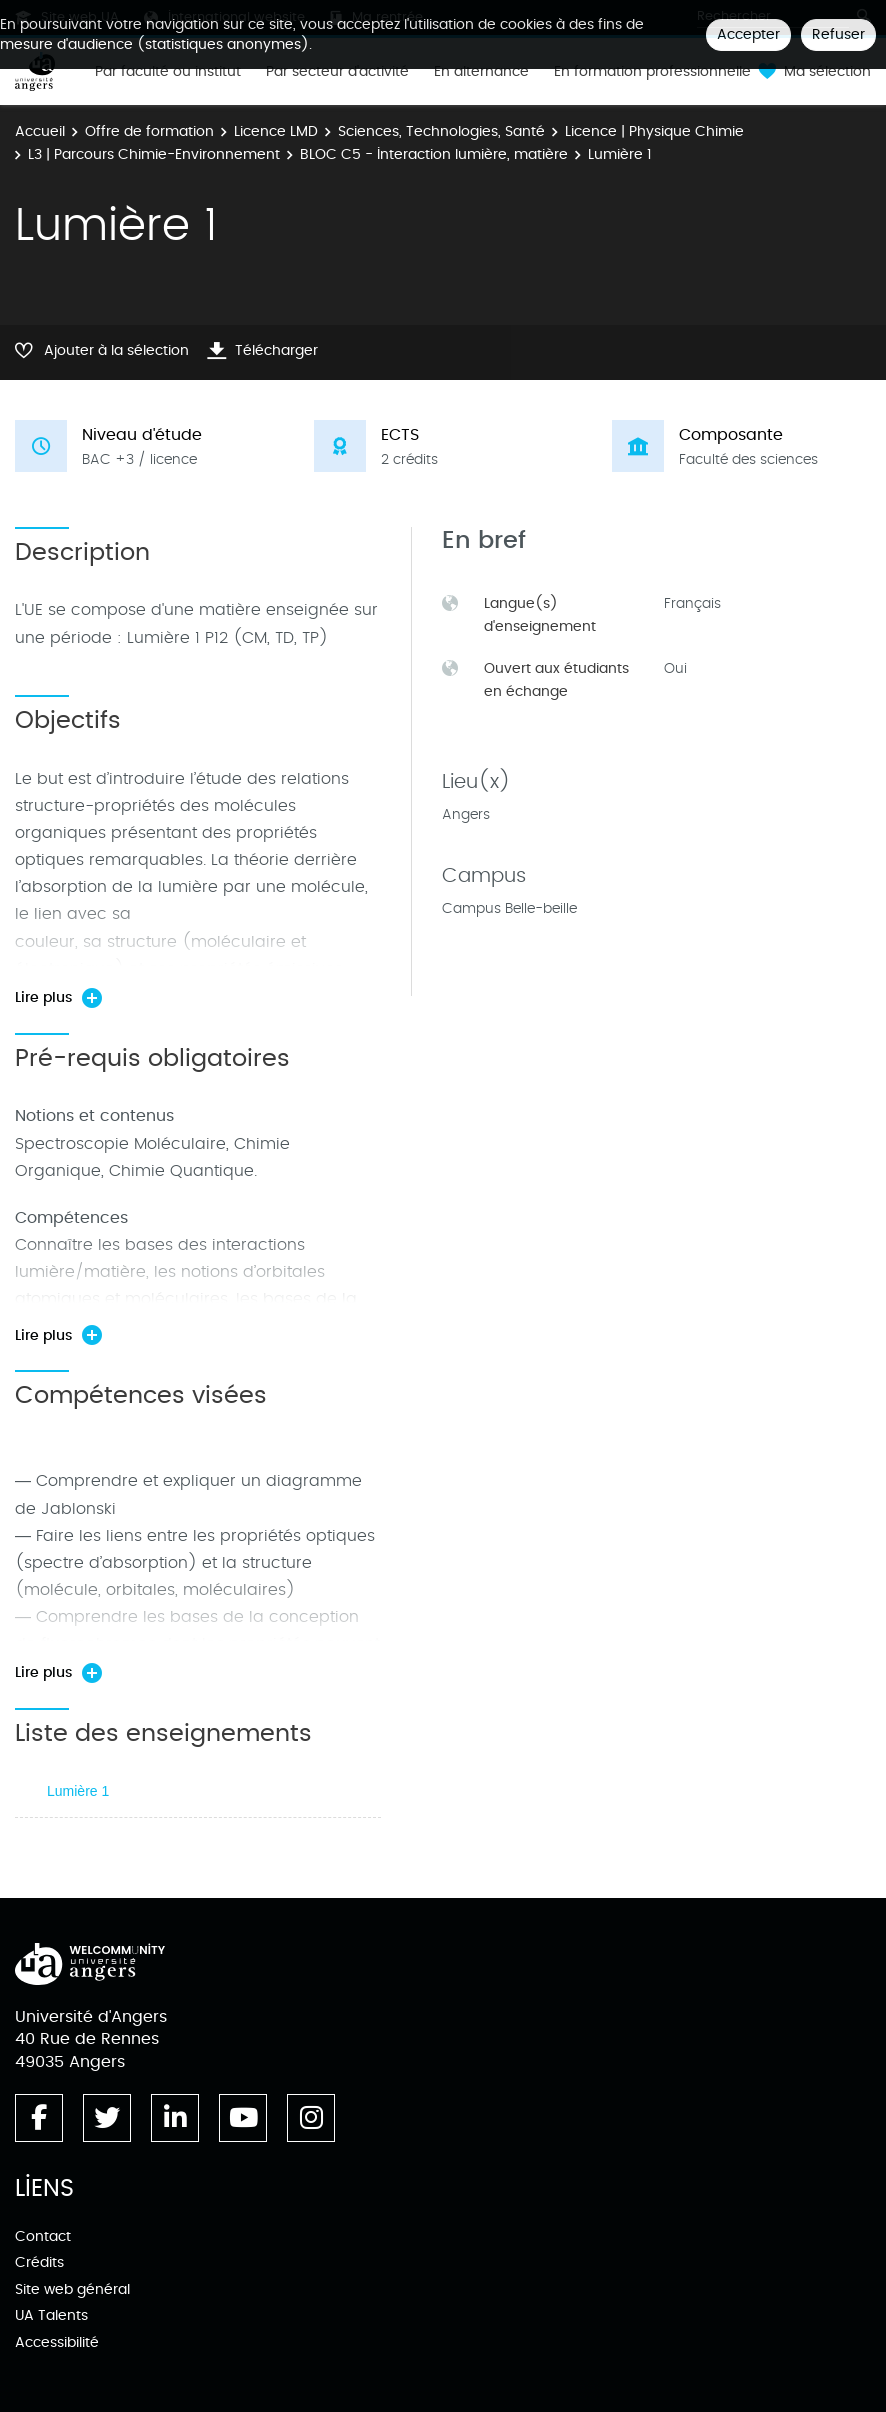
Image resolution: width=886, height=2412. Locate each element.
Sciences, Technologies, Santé (441, 131)
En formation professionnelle (652, 72)
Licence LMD (276, 131)
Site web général (72, 2289)
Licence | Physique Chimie (654, 131)
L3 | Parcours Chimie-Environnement (154, 154)
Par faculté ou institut (168, 72)
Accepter (748, 34)
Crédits (39, 2262)
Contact (43, 2236)
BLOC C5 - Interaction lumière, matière (434, 154)
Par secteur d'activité (337, 72)
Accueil (40, 131)
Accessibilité (57, 2342)
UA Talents (51, 2315)
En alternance (481, 72)
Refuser (838, 34)
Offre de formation (149, 131)
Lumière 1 (78, 1791)
